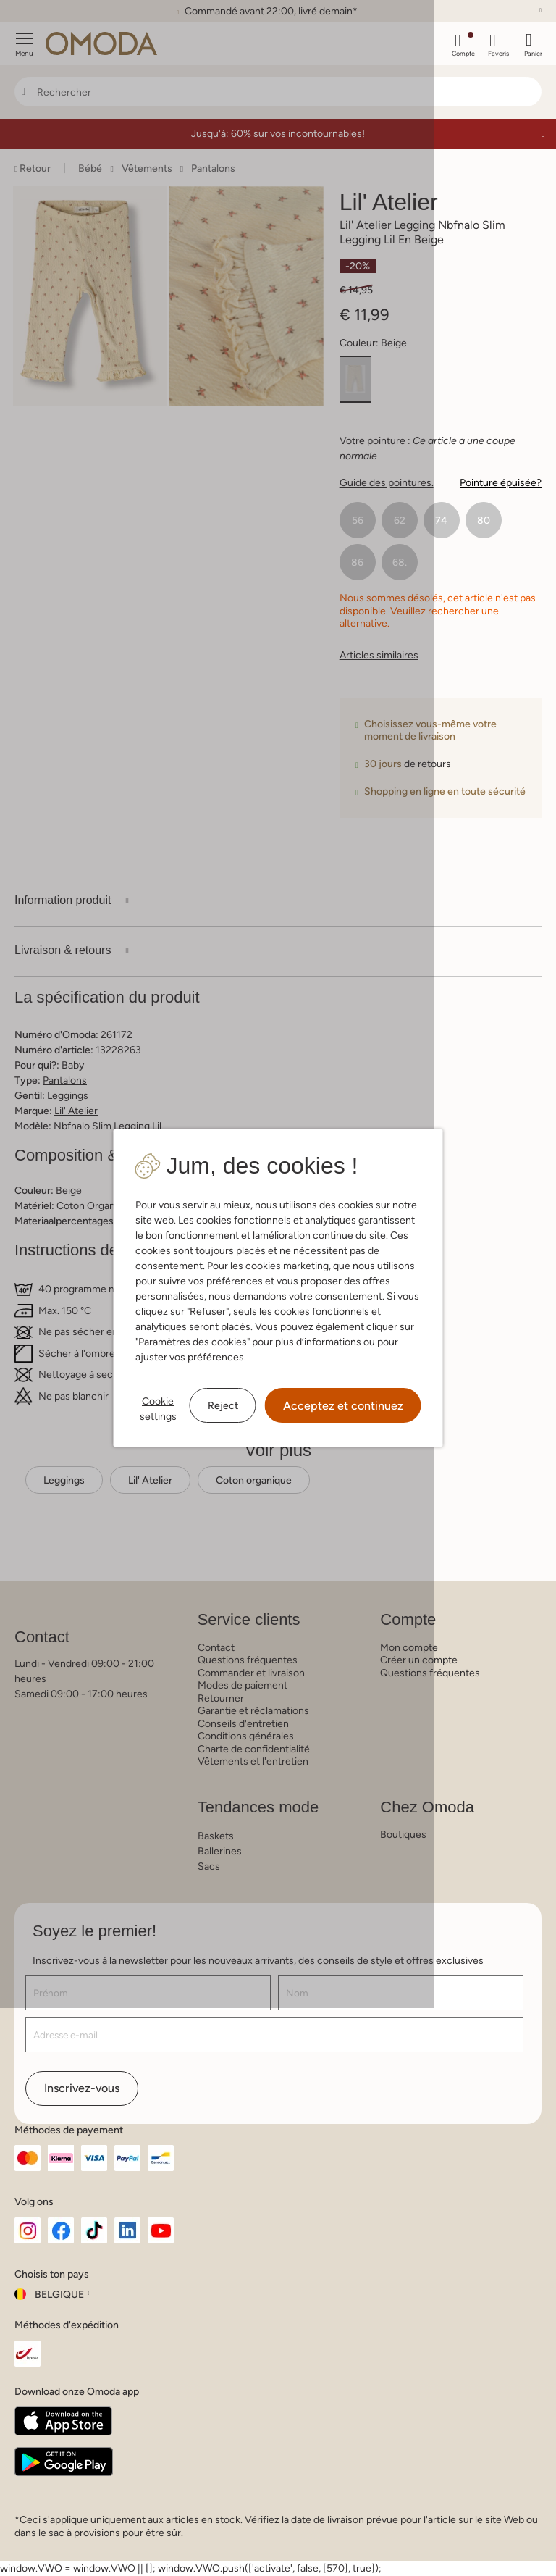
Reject (223, 1405)
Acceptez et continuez (343, 1406)
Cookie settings (158, 1408)
